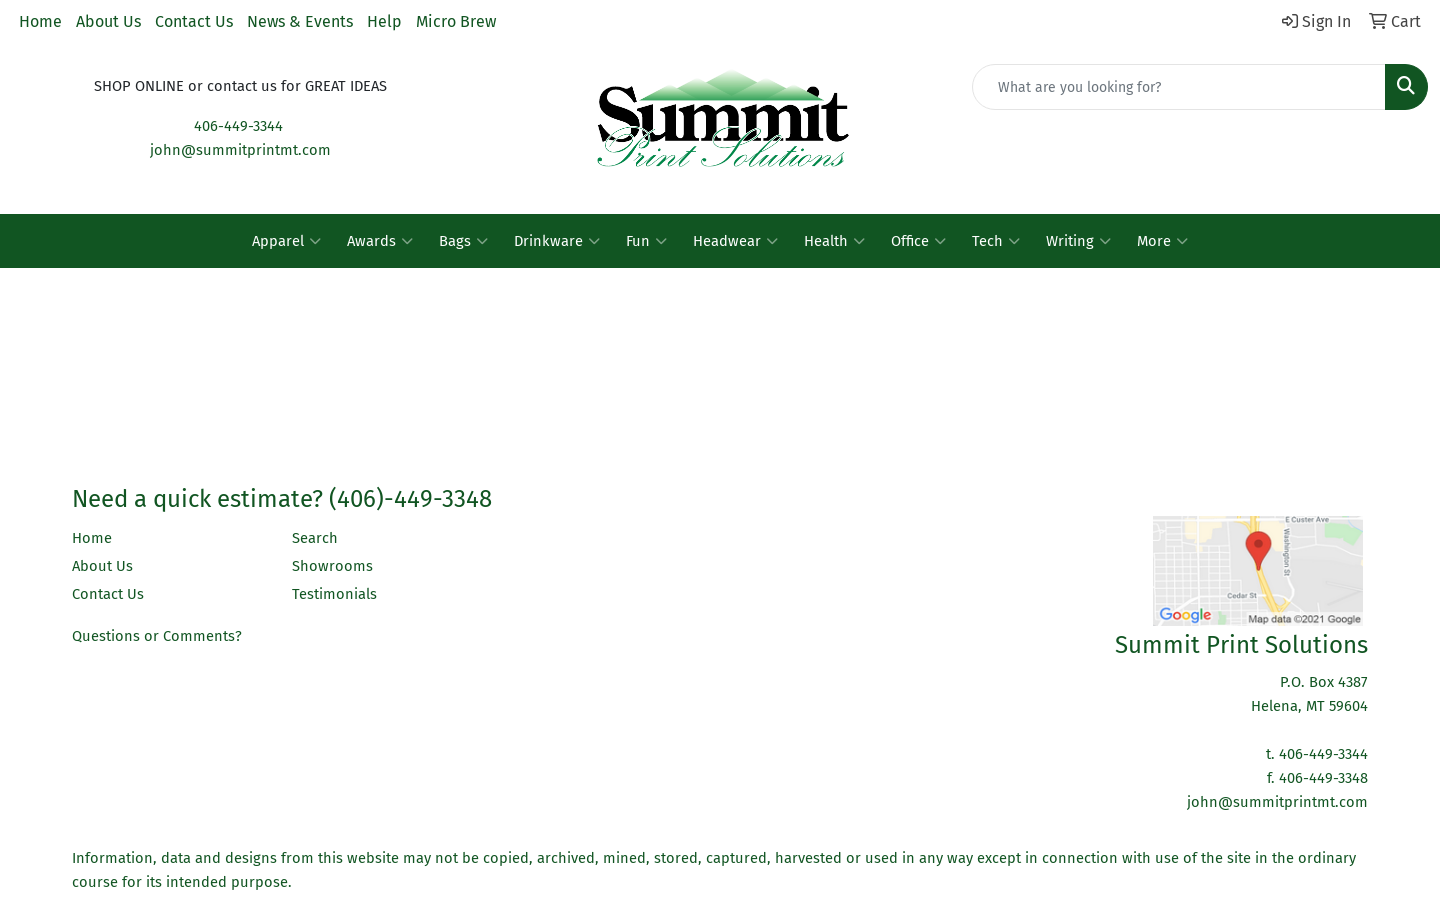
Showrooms (332, 566)
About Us (108, 21)
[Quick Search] (1179, 87)
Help (384, 21)
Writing (1078, 241)
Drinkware (557, 241)
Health (834, 241)
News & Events (300, 21)
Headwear (735, 241)
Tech (996, 241)
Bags (463, 241)
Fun (646, 241)
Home (40, 21)
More (1162, 241)
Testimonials (334, 594)
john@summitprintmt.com (240, 150)
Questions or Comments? (157, 636)
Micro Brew (456, 21)
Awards (380, 241)
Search (315, 538)
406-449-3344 (238, 126)
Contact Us (194, 21)
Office (918, 241)
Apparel (286, 241)
